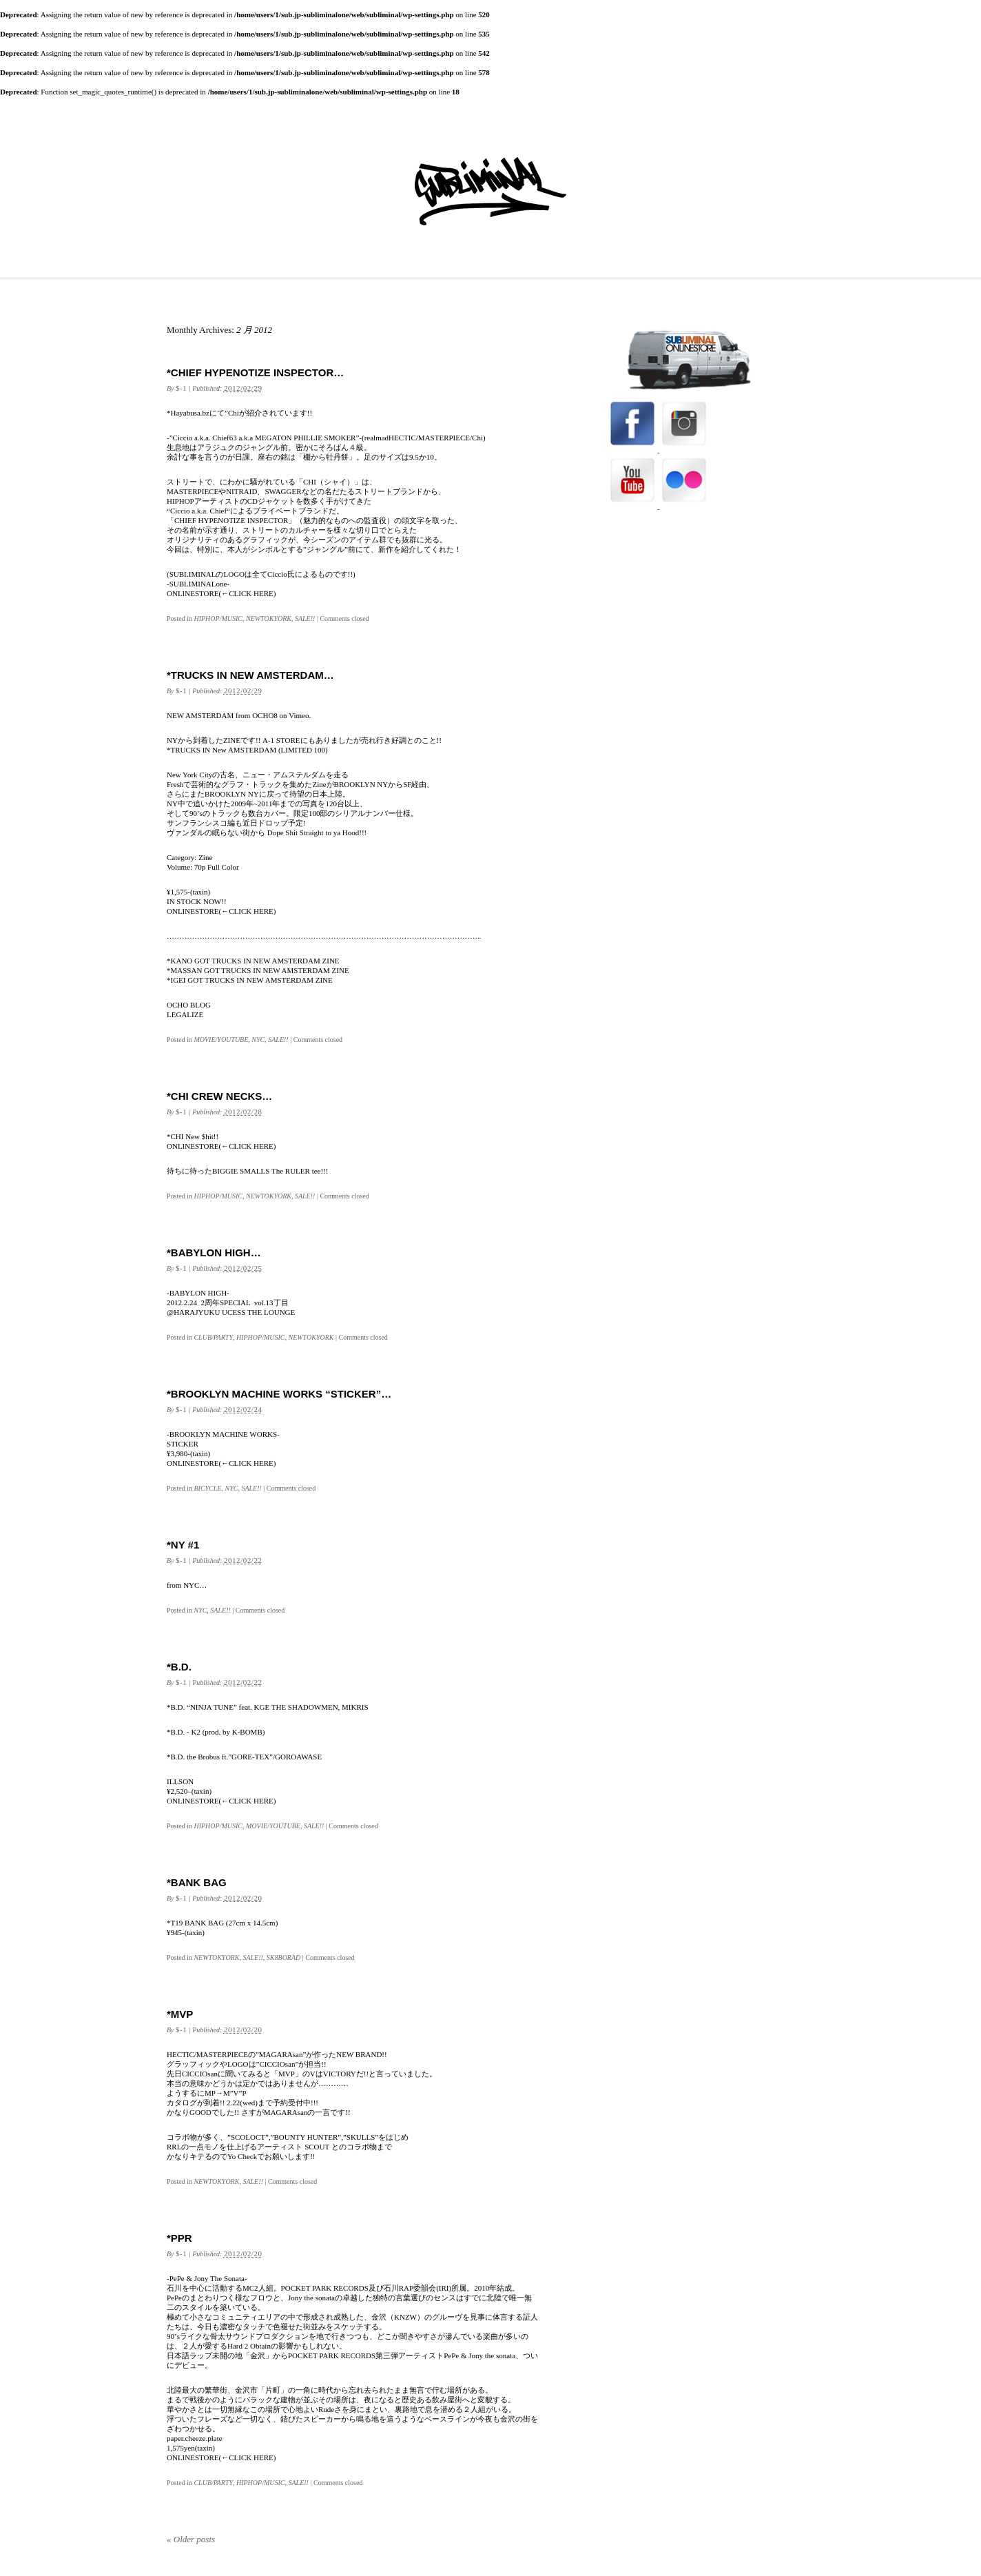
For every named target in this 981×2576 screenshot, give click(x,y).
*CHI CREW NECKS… (219, 1096)
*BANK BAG (197, 1882)
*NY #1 (183, 1545)
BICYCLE (207, 1488)
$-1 (181, 388)
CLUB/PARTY (213, 1337)
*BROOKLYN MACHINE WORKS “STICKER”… (279, 1394)
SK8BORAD (283, 1957)
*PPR (179, 2238)
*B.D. (179, 1667)
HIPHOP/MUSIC (218, 618)
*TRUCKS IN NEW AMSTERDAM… (250, 675)
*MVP (180, 2014)
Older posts (191, 2539)
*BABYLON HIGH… (214, 1252)
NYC (258, 1039)
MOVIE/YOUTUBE (221, 1039)
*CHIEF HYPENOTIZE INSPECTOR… (255, 372)
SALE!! (305, 618)
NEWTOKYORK (268, 618)
